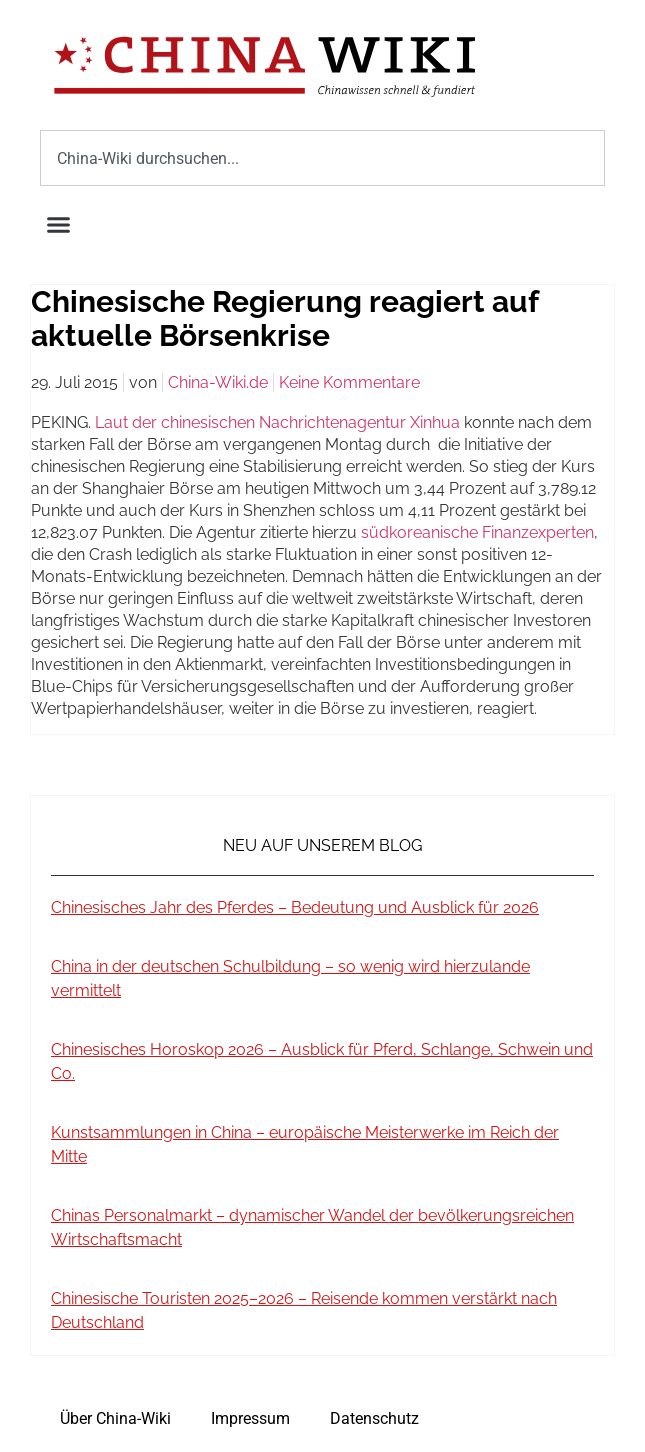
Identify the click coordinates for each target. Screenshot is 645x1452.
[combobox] (322, 158)
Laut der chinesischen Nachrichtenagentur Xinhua (277, 422)
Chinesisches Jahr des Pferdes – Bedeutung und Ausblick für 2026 (295, 907)
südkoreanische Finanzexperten (477, 532)
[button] (59, 225)
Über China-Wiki (115, 1418)
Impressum (250, 1418)
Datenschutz (374, 1418)
